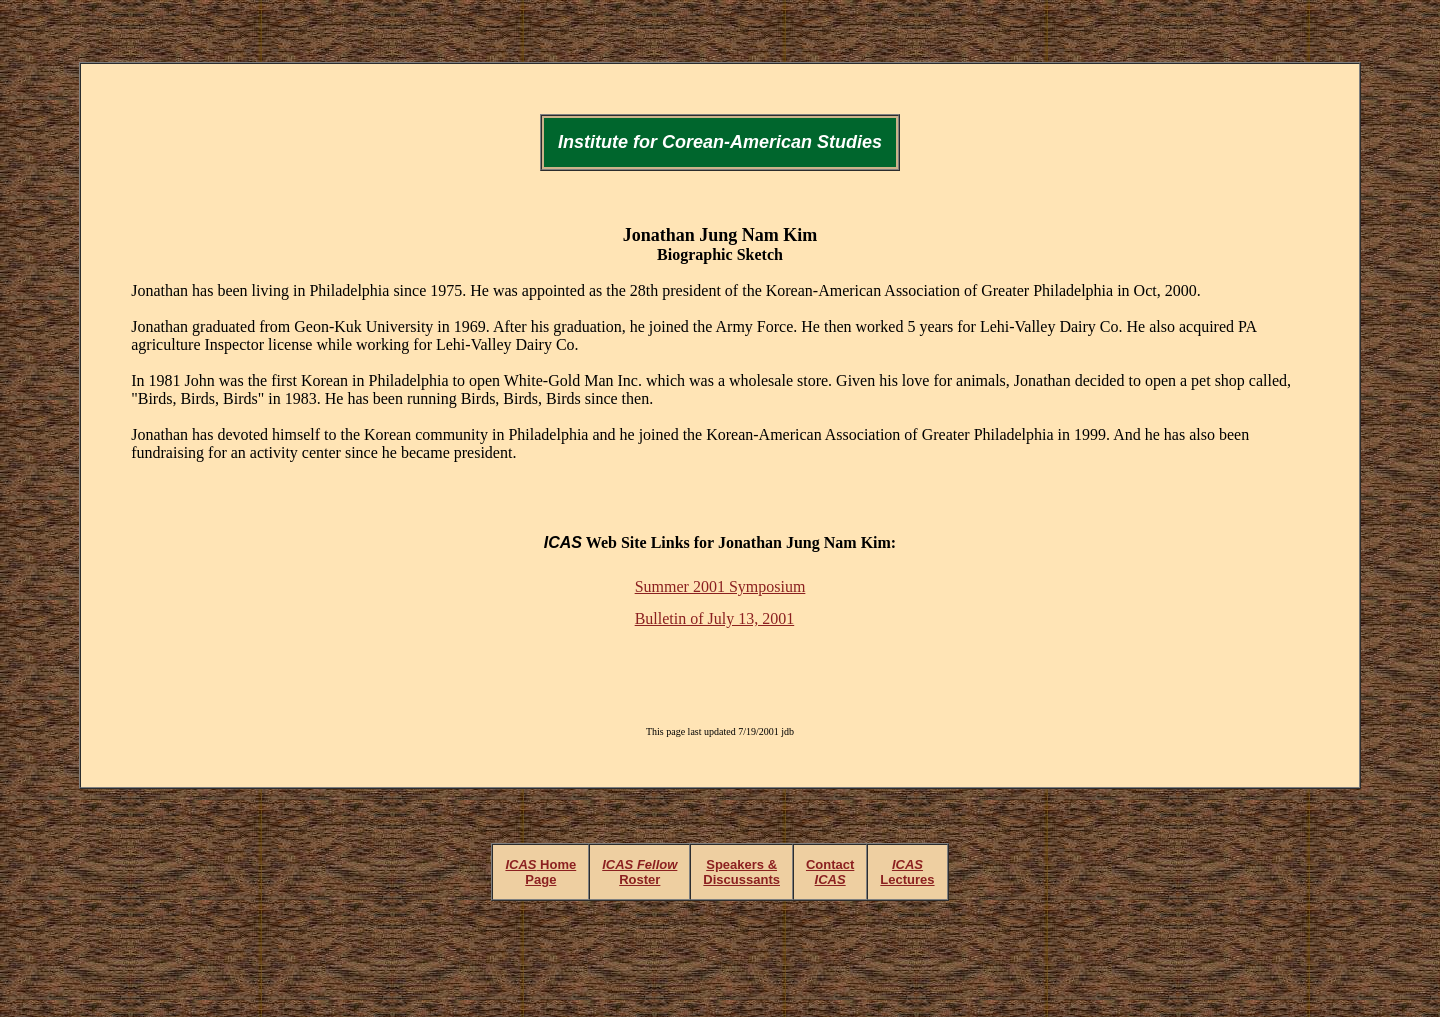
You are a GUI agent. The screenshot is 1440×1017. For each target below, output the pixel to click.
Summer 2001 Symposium (720, 586)
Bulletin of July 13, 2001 (715, 618)
